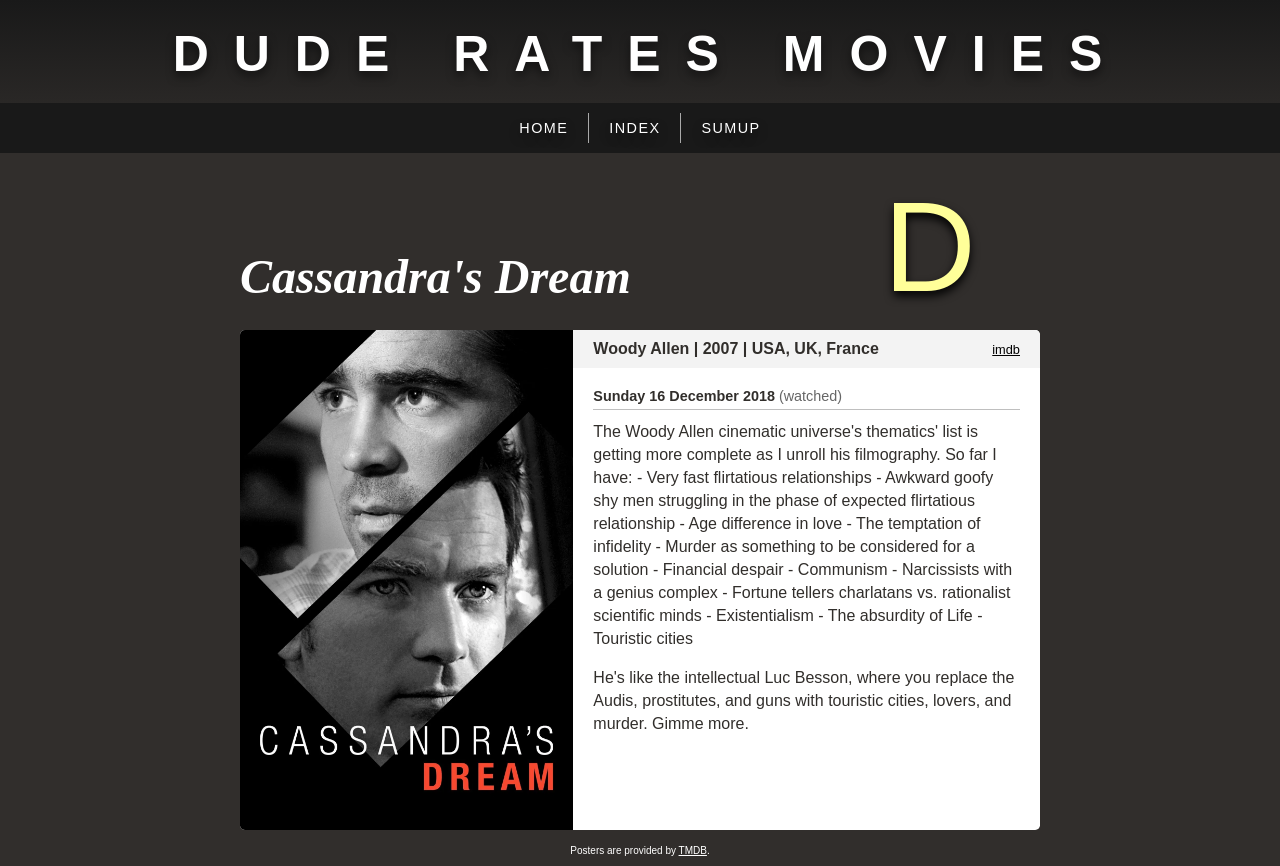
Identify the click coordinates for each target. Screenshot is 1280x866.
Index (634, 128)
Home (543, 128)
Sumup (730, 128)
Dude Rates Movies (650, 54)
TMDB (693, 850)
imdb (1006, 349)
